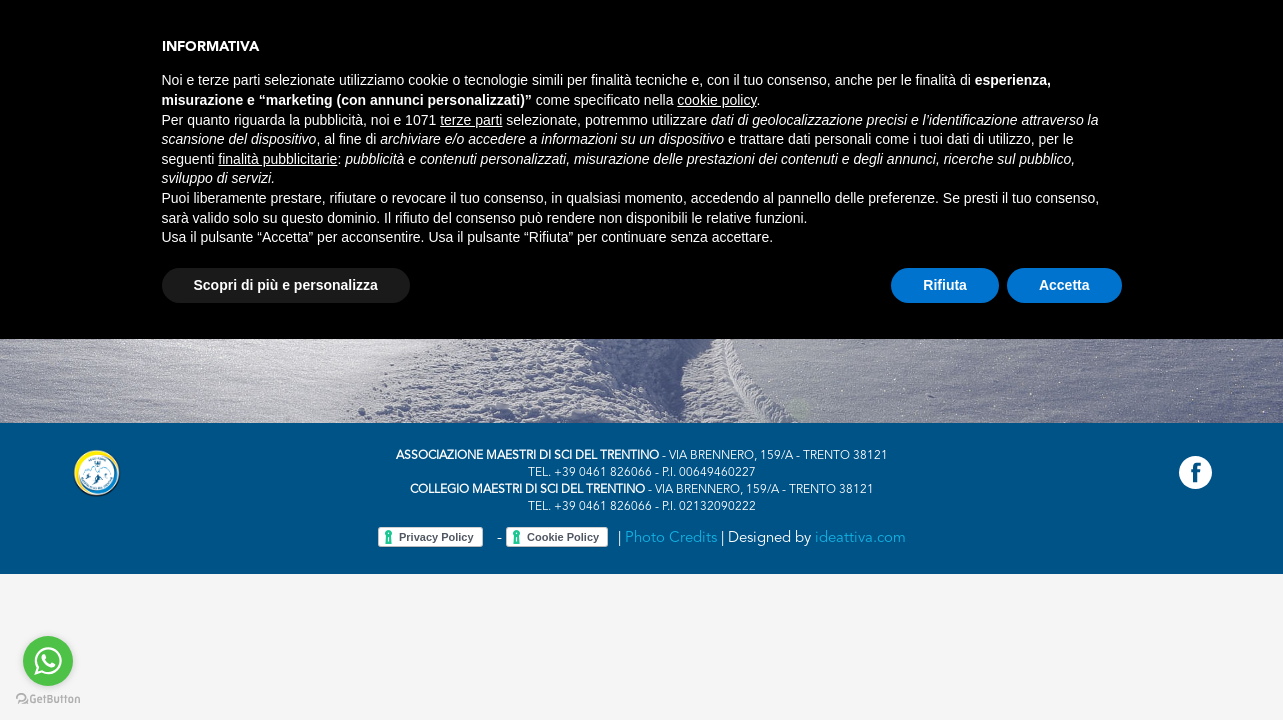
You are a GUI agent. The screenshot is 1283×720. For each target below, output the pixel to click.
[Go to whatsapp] (48, 661)
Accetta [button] (1064, 285)
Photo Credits (671, 538)
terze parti (471, 120)
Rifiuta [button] (945, 285)
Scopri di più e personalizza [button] (286, 285)
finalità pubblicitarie (277, 159)
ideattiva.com (860, 538)
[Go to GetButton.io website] (48, 699)
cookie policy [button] (716, 100)
